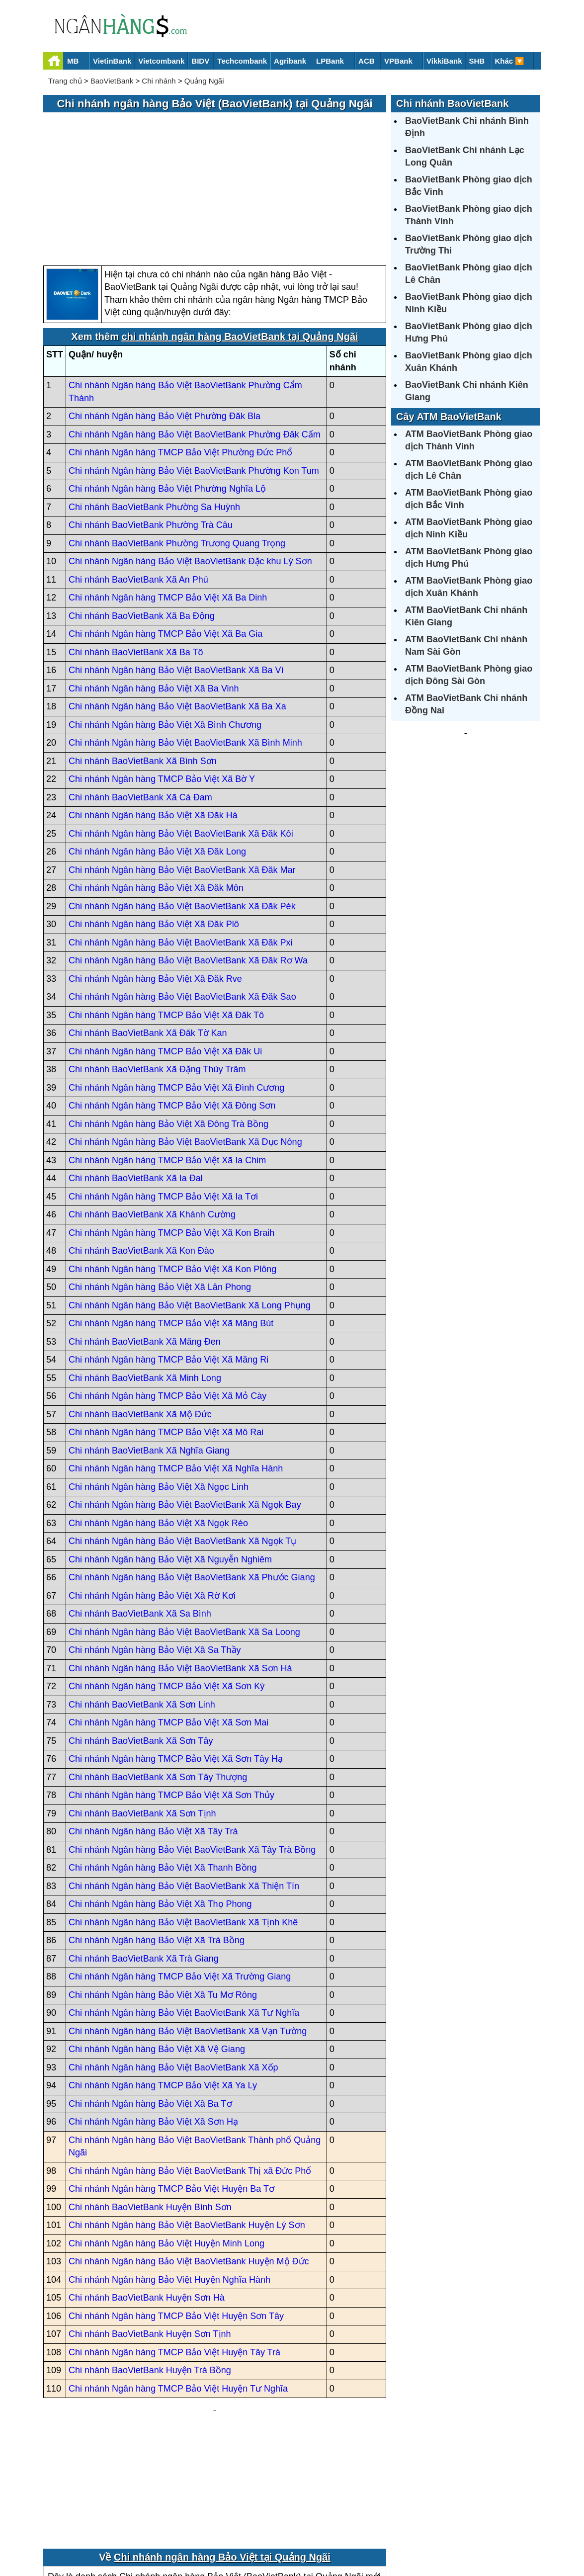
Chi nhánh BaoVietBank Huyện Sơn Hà (147, 2203)
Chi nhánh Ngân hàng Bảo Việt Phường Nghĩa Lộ (167, 394)
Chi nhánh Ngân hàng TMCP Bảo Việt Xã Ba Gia (165, 539)
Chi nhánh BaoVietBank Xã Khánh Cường (152, 1120)
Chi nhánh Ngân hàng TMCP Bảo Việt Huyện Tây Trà (174, 2257)
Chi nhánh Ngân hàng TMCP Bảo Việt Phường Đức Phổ (180, 358)
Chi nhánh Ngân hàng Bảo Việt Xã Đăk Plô (154, 830)
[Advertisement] (214, 142)
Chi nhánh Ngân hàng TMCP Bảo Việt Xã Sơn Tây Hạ (176, 1664)
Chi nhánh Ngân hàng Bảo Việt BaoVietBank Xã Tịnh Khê (183, 1827)
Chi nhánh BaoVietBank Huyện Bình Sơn (150, 2112)
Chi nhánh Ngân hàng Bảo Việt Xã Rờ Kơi (152, 1501)
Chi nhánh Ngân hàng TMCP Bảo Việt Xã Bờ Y (162, 684)
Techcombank (242, 61)
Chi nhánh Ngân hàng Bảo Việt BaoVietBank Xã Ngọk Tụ (182, 1447)
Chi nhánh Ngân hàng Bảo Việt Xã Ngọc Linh (159, 1392)
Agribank (290, 61)
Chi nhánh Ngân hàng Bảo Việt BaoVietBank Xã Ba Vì (176, 576)
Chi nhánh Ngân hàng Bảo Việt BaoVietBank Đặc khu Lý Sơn (190, 467)
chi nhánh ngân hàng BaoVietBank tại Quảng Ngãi (240, 242)
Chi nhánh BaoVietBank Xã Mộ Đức (140, 1319)
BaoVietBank (111, 81)
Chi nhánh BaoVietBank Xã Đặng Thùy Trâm (157, 975)
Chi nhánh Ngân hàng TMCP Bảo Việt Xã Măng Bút (171, 1229)
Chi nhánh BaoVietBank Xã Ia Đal (136, 1084)
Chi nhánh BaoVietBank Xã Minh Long (145, 1283)
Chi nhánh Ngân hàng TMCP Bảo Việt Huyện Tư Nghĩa (178, 2294)
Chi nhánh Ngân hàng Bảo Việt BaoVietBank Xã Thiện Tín (184, 1791)
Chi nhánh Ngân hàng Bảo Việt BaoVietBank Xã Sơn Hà (180, 1573)
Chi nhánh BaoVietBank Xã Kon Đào (141, 1156)
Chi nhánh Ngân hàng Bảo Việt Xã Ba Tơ (150, 2009)
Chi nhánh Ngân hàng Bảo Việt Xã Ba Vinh (154, 594)
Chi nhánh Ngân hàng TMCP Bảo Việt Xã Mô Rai (166, 1338)
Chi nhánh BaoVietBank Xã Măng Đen (145, 1247)
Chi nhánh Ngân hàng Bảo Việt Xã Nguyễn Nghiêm (170, 1464)
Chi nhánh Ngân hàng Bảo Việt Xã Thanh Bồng (163, 1773)
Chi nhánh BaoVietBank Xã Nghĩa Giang (149, 1356)
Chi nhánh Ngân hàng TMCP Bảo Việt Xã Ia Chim (167, 1065)
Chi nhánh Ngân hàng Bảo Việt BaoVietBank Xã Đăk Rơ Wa (188, 866)
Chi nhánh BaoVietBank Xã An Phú (138, 485)
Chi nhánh (158, 81)
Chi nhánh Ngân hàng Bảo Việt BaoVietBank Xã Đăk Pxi (181, 848)
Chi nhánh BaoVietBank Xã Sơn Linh (142, 1610)
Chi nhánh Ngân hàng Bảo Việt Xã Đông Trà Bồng (168, 1029)
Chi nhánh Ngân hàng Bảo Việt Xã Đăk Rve (155, 884)
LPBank (330, 61)
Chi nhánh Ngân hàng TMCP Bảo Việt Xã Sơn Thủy (171, 1701)
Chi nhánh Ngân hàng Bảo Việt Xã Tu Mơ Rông (163, 1900)
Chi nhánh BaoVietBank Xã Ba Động (142, 521)
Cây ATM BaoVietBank (448, 416)
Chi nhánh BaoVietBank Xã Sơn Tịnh (142, 1718)
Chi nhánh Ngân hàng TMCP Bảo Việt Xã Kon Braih (171, 1138)
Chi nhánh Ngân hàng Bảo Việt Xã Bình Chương (165, 630)
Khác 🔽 (510, 61)
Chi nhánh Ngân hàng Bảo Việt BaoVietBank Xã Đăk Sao (182, 902)
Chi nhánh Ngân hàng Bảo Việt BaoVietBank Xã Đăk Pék (182, 811)
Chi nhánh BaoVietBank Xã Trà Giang (144, 1864)
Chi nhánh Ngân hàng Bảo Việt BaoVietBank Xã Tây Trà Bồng (192, 1755)
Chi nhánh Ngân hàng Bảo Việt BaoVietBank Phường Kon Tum (194, 376)
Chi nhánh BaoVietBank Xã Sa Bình (140, 1519)
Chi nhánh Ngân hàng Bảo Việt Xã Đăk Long (157, 757)
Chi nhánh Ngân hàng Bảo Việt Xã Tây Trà (153, 1737)
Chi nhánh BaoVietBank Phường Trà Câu (151, 430)
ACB (366, 61)
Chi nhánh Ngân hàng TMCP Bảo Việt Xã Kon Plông (172, 1174)
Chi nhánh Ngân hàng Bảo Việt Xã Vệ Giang (157, 1955)
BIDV (200, 61)
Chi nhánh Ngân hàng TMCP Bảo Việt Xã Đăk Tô (166, 920)
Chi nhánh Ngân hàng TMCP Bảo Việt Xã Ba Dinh (168, 503)
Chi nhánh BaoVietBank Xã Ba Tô (136, 557)
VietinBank (112, 61)
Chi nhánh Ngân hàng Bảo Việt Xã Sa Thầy (155, 1555)
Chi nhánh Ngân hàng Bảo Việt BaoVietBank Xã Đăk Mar (182, 775)
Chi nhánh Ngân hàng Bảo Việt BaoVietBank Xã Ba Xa (177, 612)
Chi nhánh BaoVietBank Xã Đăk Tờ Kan (148, 939)
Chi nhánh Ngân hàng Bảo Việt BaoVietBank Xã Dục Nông (185, 1047)
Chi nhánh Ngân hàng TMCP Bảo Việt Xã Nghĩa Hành (176, 1374)
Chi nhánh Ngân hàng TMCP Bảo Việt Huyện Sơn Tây (176, 2221)
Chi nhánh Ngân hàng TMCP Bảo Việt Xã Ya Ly (163, 1991)
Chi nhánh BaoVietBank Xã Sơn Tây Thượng (158, 1682)
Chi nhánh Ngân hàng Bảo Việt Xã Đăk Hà (153, 721)
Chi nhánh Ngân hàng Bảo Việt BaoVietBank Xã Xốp (173, 1972)
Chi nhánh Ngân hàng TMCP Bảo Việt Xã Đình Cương (176, 993)
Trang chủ (65, 81)
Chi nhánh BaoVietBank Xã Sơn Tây (141, 1646)
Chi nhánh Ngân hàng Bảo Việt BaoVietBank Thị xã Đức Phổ (190, 2076)
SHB (477, 61)
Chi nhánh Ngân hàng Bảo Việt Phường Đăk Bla (164, 322)
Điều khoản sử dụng (365, 2534)
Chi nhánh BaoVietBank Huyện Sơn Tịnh (150, 2239)
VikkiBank (444, 61)
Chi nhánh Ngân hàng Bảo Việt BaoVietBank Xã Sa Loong (184, 1537)
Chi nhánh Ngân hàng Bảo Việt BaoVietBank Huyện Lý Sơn (187, 2131)
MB (73, 61)
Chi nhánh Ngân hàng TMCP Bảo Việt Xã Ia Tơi (163, 1102)
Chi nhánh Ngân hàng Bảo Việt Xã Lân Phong (160, 1193)
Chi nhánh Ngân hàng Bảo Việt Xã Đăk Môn (156, 793)
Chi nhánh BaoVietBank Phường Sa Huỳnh (154, 412)
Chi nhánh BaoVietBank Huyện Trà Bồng (150, 2276)
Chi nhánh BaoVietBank (452, 103)
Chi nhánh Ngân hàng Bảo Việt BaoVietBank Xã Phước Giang (192, 1483)
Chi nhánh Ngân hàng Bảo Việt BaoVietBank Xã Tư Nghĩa (184, 1918)
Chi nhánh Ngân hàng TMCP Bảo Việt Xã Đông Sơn (172, 1011)
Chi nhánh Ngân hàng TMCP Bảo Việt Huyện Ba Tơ (171, 2094)
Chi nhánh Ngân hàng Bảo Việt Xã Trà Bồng (157, 1846)
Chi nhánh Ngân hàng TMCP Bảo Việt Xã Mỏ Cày (167, 1301)
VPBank (398, 61)
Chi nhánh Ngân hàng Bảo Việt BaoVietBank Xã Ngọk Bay (185, 1410)
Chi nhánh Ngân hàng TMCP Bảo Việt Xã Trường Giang (180, 1882)
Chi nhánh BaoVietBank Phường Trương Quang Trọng (177, 448)
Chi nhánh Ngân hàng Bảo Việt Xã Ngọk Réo (158, 1428)
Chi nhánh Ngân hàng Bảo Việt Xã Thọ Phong (160, 1809)
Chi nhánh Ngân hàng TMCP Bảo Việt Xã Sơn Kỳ (166, 1592)
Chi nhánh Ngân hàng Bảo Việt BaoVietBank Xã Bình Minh (185, 648)
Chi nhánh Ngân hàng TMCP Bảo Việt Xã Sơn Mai (168, 1628)
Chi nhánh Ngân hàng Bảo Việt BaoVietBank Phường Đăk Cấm (195, 339)
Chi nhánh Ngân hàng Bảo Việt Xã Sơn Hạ (153, 2027)
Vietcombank (161, 61)
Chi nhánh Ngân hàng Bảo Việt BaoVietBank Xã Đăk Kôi (181, 739)
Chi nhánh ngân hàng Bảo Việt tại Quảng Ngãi (222, 2442)
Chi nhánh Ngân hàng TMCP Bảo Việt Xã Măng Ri (168, 1265)
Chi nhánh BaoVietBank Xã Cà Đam (140, 702)
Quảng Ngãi (204, 81)
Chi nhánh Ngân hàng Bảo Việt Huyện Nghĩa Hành (169, 2185)
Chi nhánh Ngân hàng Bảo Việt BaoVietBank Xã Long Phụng (190, 1210)
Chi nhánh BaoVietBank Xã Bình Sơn (143, 666)
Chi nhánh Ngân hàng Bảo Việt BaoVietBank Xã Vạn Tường (188, 1936)
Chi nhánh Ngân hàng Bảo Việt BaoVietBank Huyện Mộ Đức (189, 2167)
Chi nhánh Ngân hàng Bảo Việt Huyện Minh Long (166, 2148)
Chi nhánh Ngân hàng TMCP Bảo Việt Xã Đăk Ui (165, 956)
